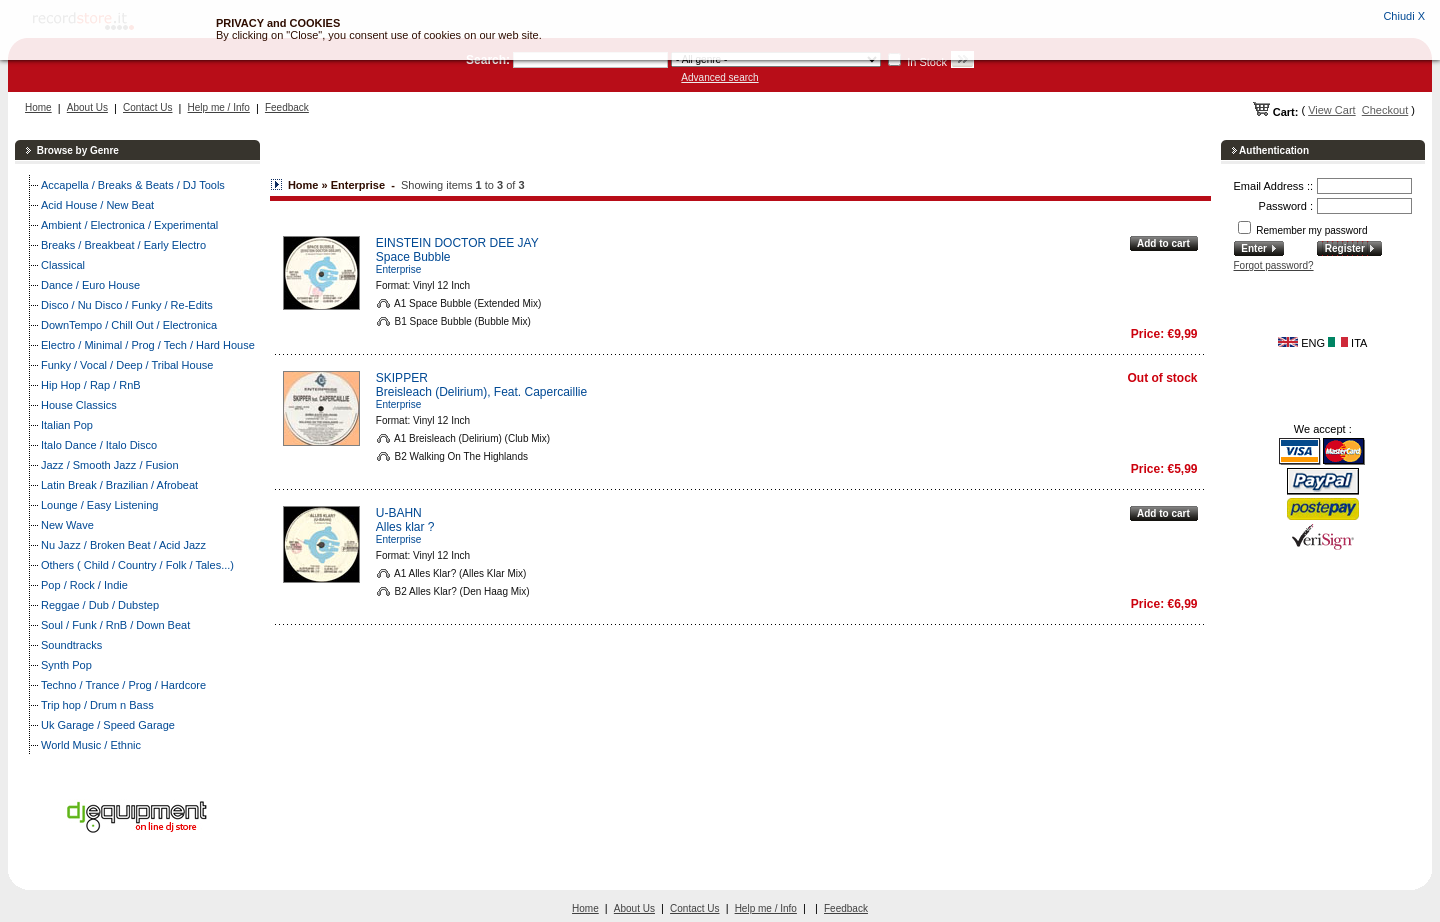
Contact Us (147, 107)
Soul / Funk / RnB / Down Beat (115, 625)
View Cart (1331, 110)
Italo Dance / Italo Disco (99, 445)
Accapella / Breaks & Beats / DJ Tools (133, 185)
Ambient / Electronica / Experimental (129, 225)
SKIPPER (402, 378)
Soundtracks (71, 645)
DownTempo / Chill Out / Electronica (129, 325)
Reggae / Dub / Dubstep (100, 605)
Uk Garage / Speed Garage (108, 725)
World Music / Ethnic (91, 745)
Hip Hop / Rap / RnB (91, 385)
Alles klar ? (405, 527)
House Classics (79, 405)
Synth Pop (66, 665)
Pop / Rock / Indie (84, 585)
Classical (63, 265)
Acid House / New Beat (97, 205)
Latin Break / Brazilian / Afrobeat (119, 485)
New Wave (67, 525)
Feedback (287, 107)
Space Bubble (413, 257)
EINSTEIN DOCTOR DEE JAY (457, 243)
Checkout (1385, 110)
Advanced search (719, 77)
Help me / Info (219, 107)
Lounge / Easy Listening (99, 505)
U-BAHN (399, 513)
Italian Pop (67, 425)
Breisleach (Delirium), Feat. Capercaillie (481, 392)
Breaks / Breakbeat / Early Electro (123, 245)
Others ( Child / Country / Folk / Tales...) (137, 565)
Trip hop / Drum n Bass (97, 705)
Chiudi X (1404, 16)
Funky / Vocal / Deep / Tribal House (127, 365)
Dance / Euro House (90, 285)
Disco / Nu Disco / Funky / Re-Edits (127, 305)
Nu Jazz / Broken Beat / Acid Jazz (123, 545)
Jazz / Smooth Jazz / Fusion (110, 465)
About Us (87, 107)
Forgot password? (1274, 265)
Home (38, 107)
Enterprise (399, 269)
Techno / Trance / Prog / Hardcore (123, 685)
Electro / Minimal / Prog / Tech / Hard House (148, 345)
